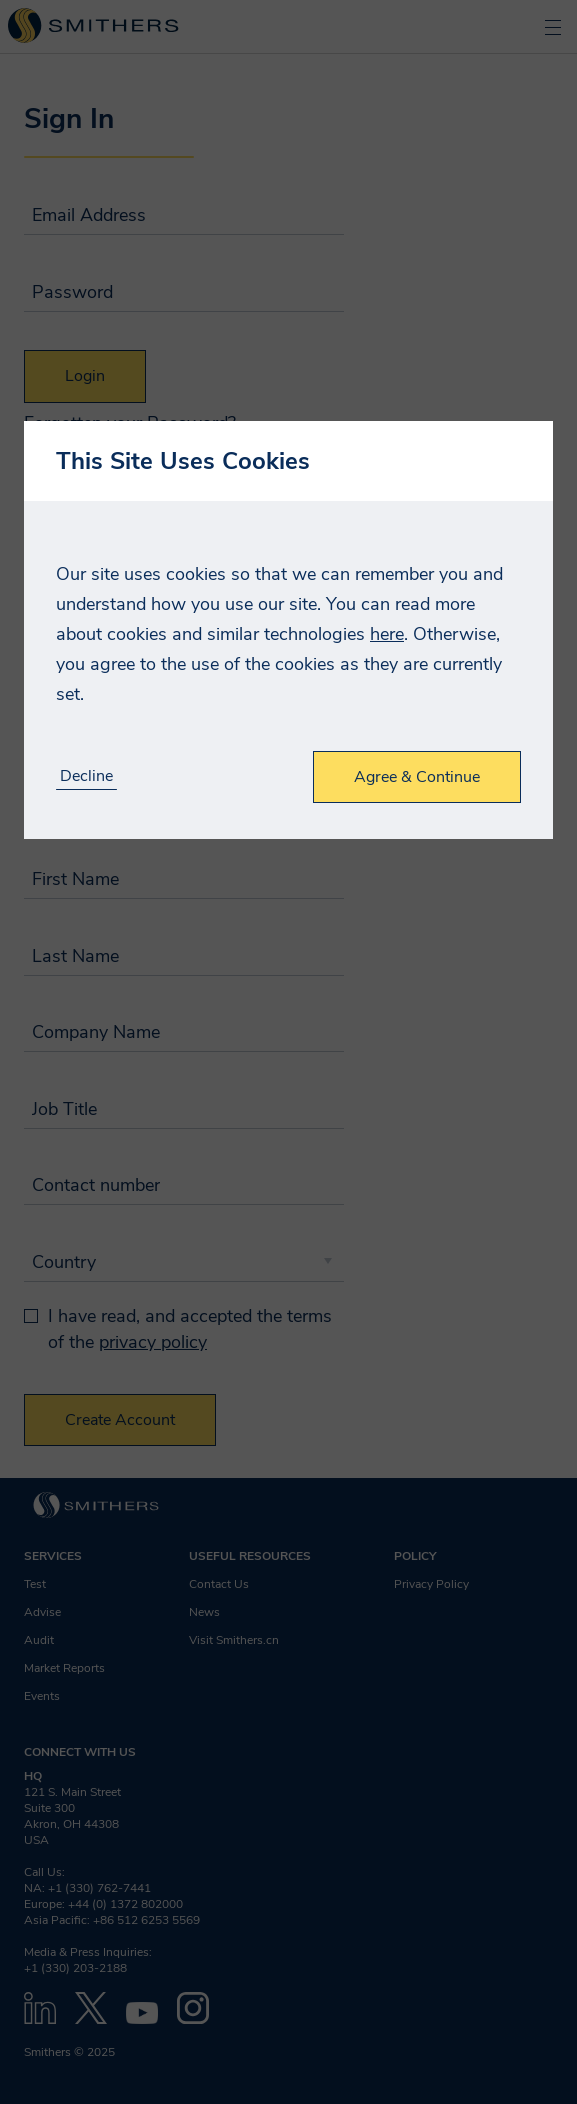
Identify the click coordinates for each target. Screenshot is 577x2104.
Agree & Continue (417, 777)
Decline (86, 776)
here (387, 634)
